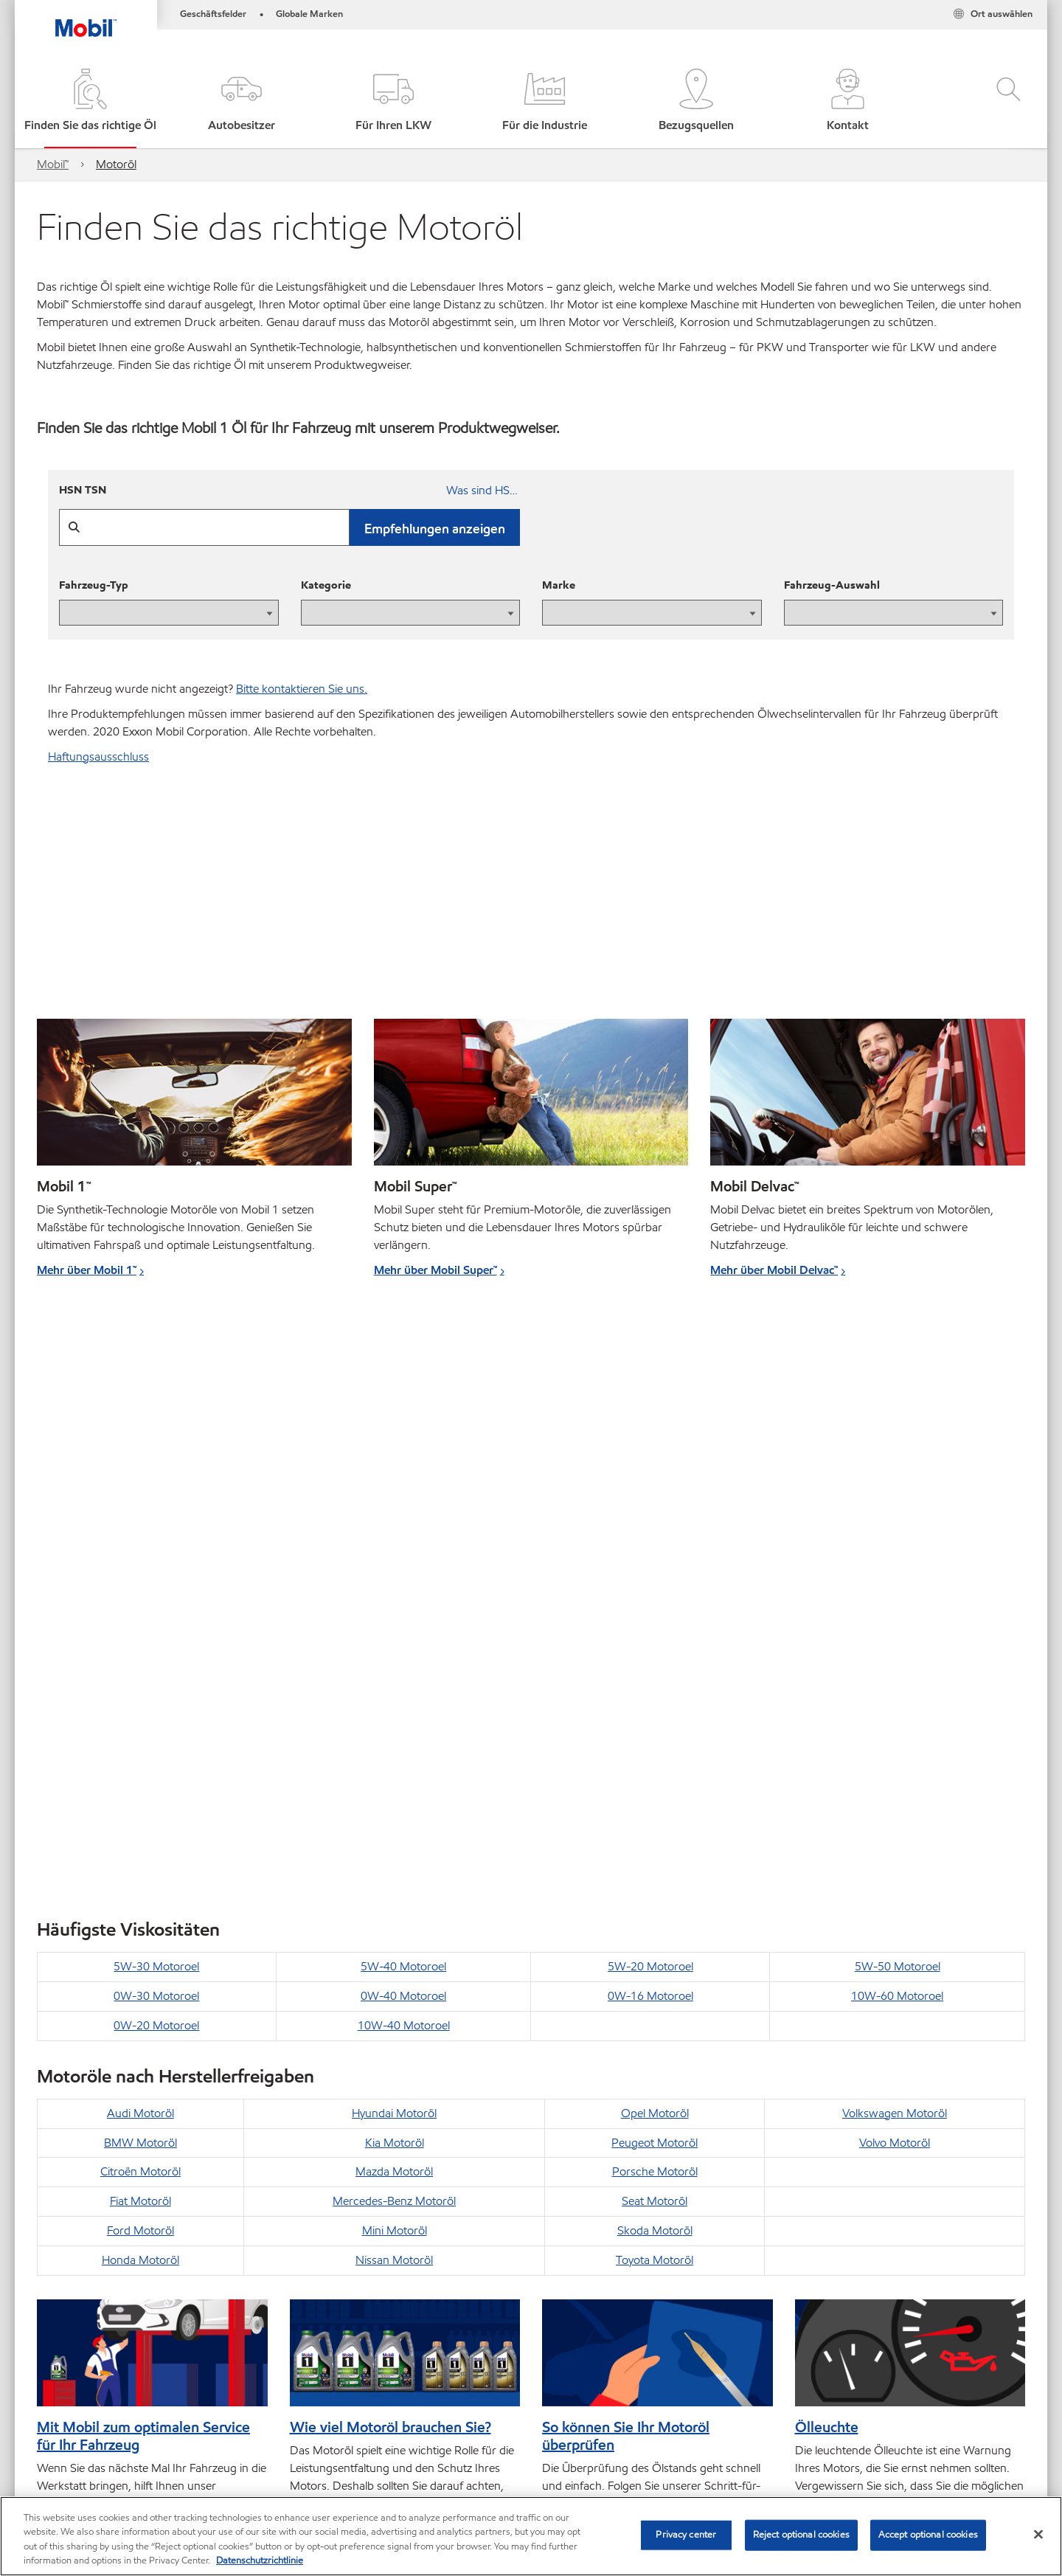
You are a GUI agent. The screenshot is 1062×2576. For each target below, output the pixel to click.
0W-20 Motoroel (156, 1433)
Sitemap (57, 2432)
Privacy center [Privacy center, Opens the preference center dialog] (686, 2534)
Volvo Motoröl (894, 1551)
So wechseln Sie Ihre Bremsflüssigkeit (609, 2160)
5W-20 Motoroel (650, 1374)
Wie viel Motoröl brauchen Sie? (390, 1835)
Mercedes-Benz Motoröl (394, 1609)
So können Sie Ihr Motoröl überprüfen (625, 1844)
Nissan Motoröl (394, 1668)
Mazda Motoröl (394, 1580)
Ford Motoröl (140, 1639)
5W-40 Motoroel (403, 1374)
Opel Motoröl (655, 1521)
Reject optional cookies (801, 2534)
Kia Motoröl (394, 1551)
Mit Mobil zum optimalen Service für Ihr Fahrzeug (143, 1844)
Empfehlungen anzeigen (434, 528)
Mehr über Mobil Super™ (435, 1270)
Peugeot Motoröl (654, 1551)
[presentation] (169, 613)
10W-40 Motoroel (404, 1433)
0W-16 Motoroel (650, 1404)
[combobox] (877, 2434)
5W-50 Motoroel (897, 1374)
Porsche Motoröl (655, 1580)
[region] (531, 2536)
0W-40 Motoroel (403, 1404)
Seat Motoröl (654, 1609)
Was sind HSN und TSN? (483, 490)
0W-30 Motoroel (156, 1404)
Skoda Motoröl (655, 1639)
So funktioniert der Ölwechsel (387, 2151)
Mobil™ (53, 164)
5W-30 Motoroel (156, 1374)
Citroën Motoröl (140, 1580)
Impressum (248, 2432)
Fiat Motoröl (140, 1609)
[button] (241, 101)
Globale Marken (309, 14)
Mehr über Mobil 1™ (86, 1270)
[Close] (1038, 2534)
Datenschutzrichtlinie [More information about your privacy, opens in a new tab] (259, 2560)
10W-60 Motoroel (897, 1404)
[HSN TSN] (289, 492)
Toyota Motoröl (654, 1668)
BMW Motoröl (140, 1551)
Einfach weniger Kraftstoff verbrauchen (122, 2160)
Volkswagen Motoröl (894, 1521)
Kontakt (177, 2432)
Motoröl (116, 164)
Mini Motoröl (394, 1639)
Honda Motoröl (140, 1668)
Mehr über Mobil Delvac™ (774, 1270)
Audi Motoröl (140, 1521)
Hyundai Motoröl (394, 1521)
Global (117, 2432)
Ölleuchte (826, 1835)
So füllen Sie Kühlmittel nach (887, 2151)
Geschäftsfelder (213, 14)
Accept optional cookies (928, 2534)
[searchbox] (862, 2434)
